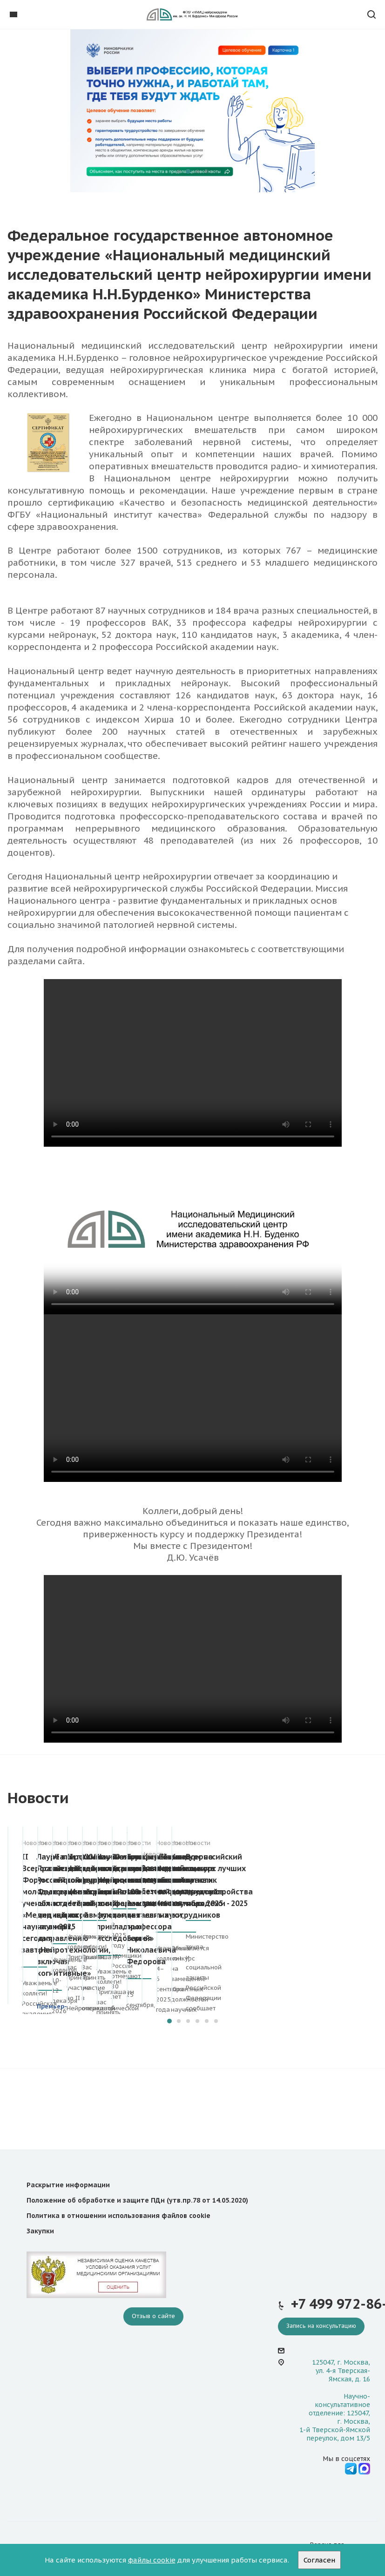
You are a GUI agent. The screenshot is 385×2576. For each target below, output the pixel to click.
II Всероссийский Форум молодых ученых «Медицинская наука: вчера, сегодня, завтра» (91, 1868)
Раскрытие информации (68, 2185)
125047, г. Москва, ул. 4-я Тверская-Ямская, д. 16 (341, 2370)
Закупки (40, 2231)
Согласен (319, 2560)
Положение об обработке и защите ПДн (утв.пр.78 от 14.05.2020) (137, 2200)
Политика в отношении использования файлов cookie (118, 2215)
